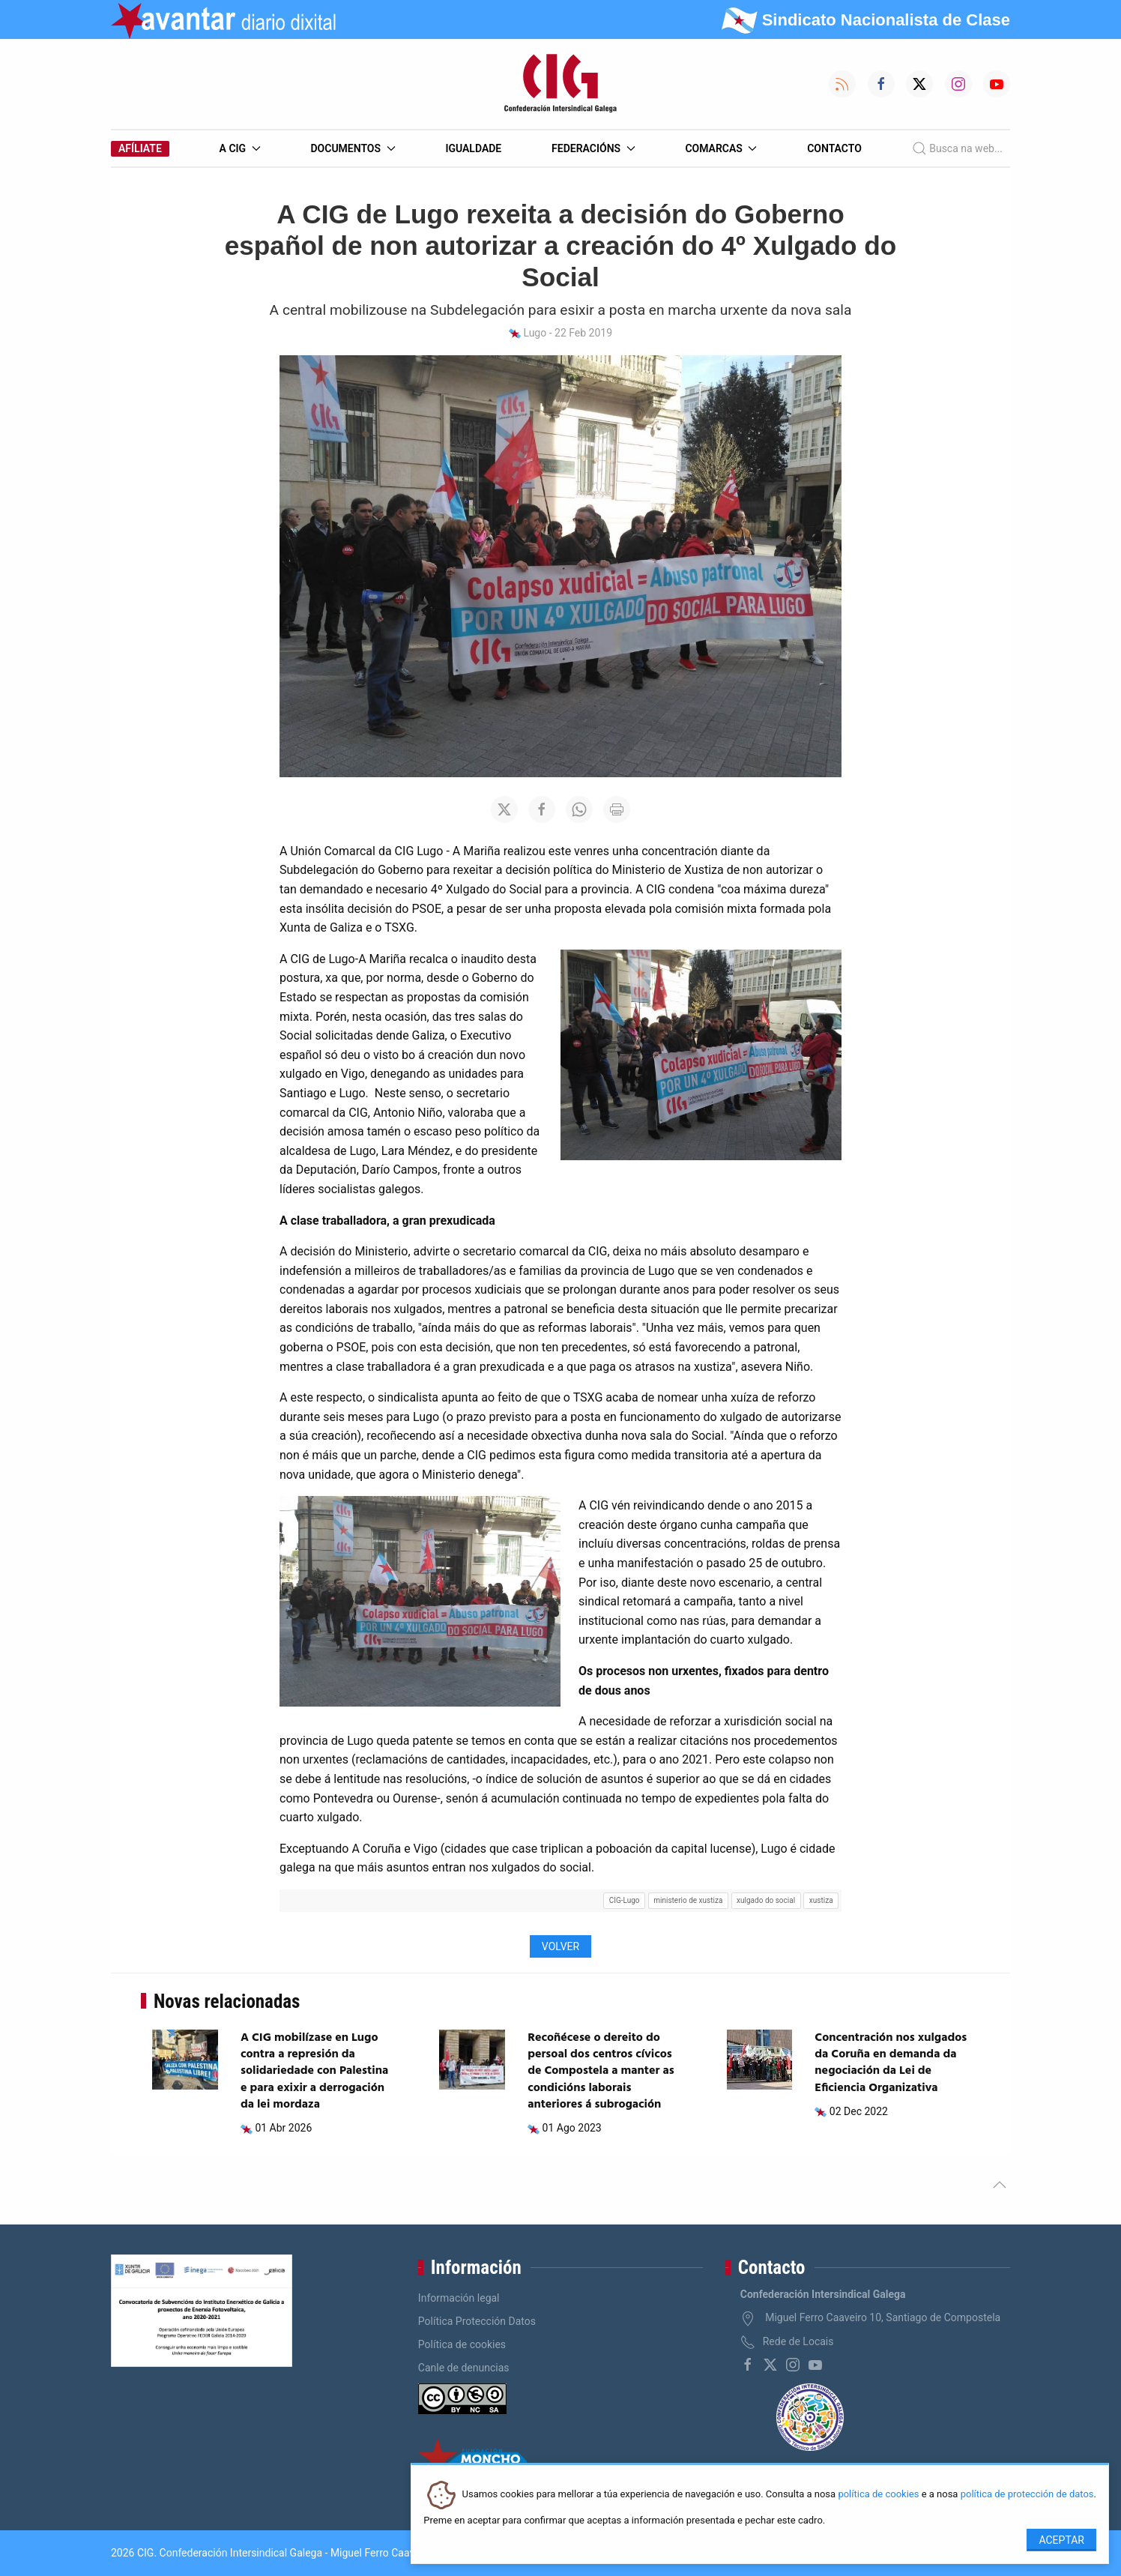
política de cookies (878, 2494)
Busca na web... (957, 148)
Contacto (834, 148)
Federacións (593, 148)
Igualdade (473, 148)
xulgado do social (766, 1900)
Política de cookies (462, 2344)
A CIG (240, 148)
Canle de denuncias (464, 2368)
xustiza (821, 1900)
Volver (560, 1946)
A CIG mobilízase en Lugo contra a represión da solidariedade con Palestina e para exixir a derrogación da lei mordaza (314, 2071)
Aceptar (1061, 2540)
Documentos (352, 148)
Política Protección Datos (477, 2321)
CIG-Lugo (624, 1900)
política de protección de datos (1027, 2494)
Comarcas (721, 148)
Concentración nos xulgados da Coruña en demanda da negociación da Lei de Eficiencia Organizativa (891, 2063)
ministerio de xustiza (687, 1900)
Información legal (459, 2298)
